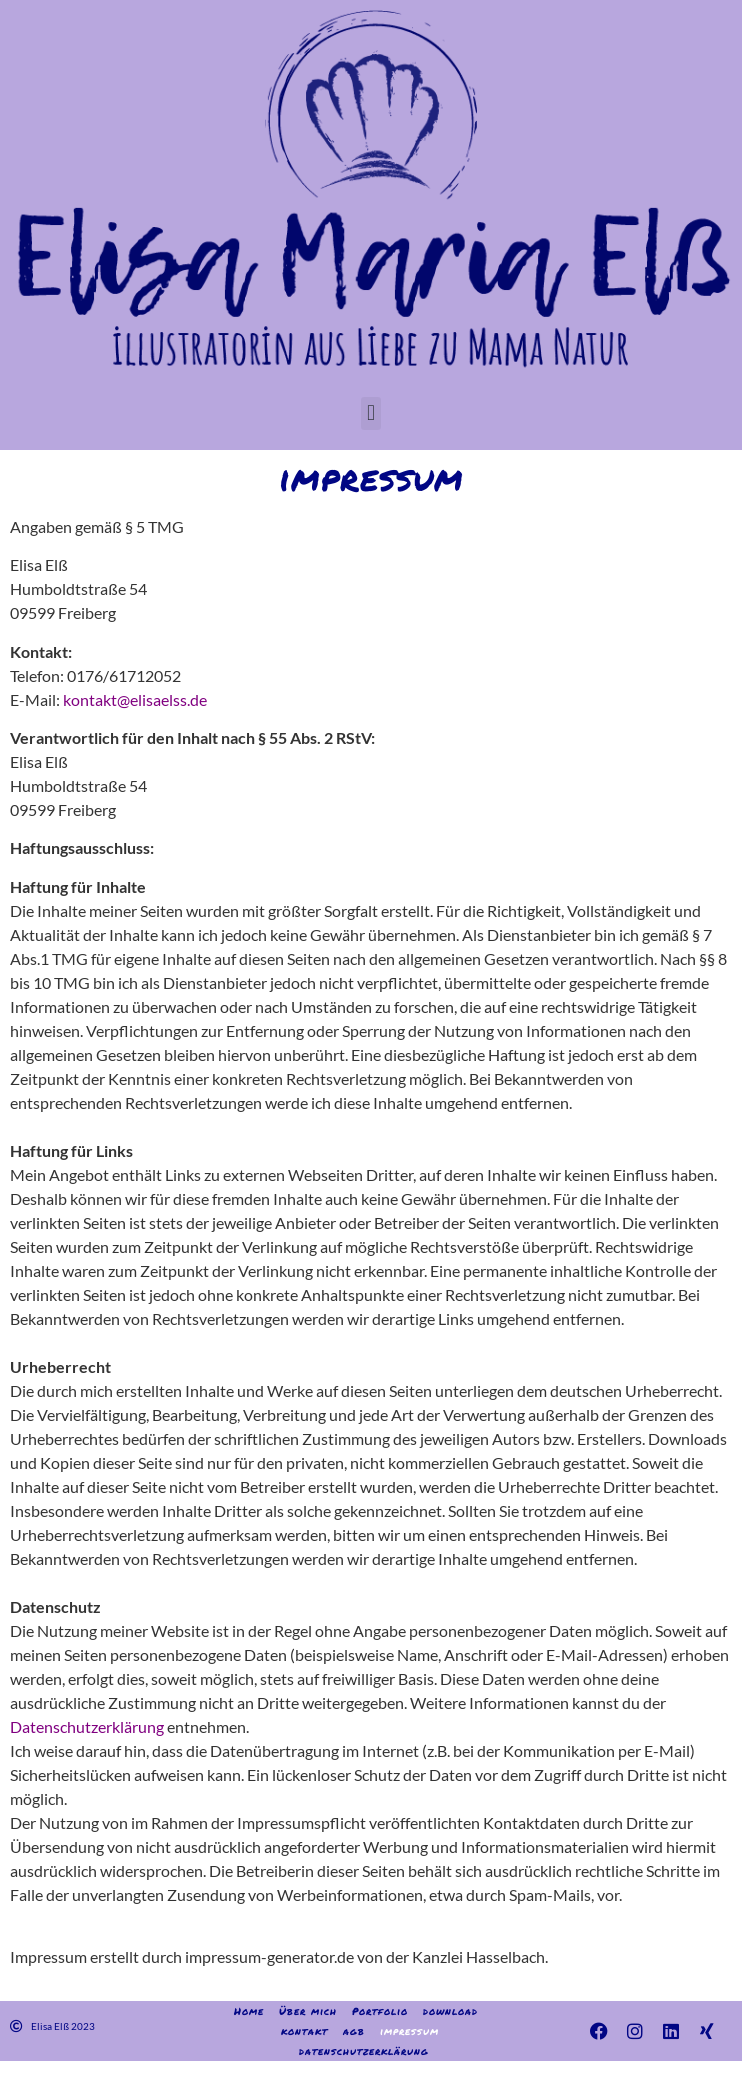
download (450, 2011)
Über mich (308, 2011)
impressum (409, 2031)
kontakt (304, 2031)
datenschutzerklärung (364, 2051)
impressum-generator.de (269, 1956)
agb (354, 2031)
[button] (370, 413)
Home (249, 2011)
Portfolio (380, 2011)
